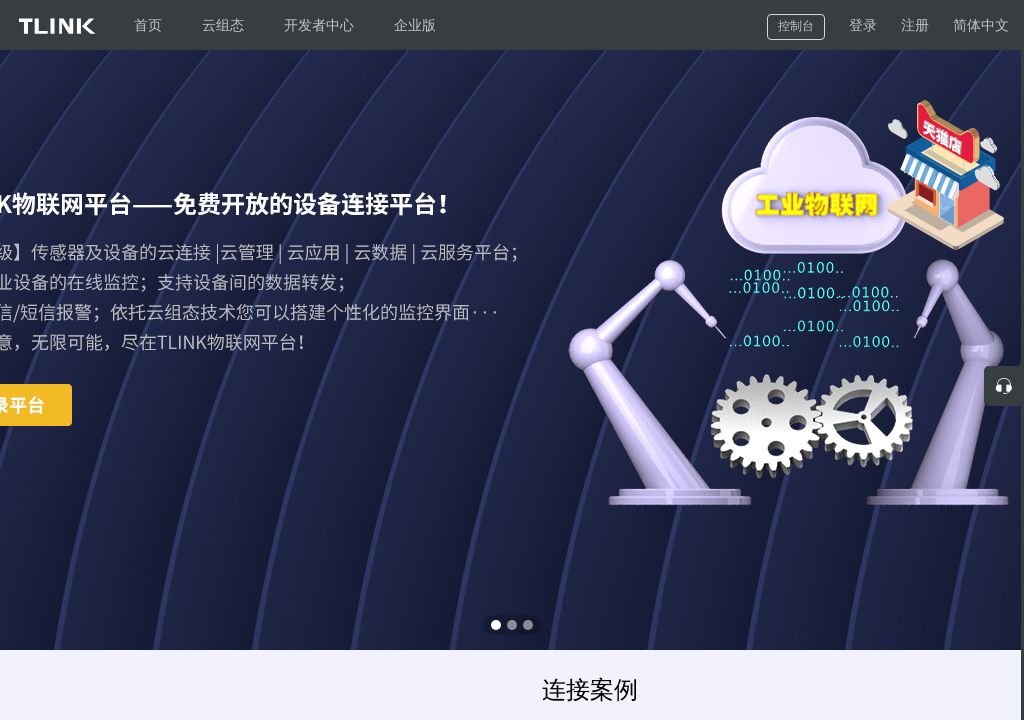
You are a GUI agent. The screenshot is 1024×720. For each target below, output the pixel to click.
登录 (863, 25)
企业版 (415, 25)
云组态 (223, 25)
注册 (915, 25)
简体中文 (981, 25)
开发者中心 (319, 25)
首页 (148, 25)
